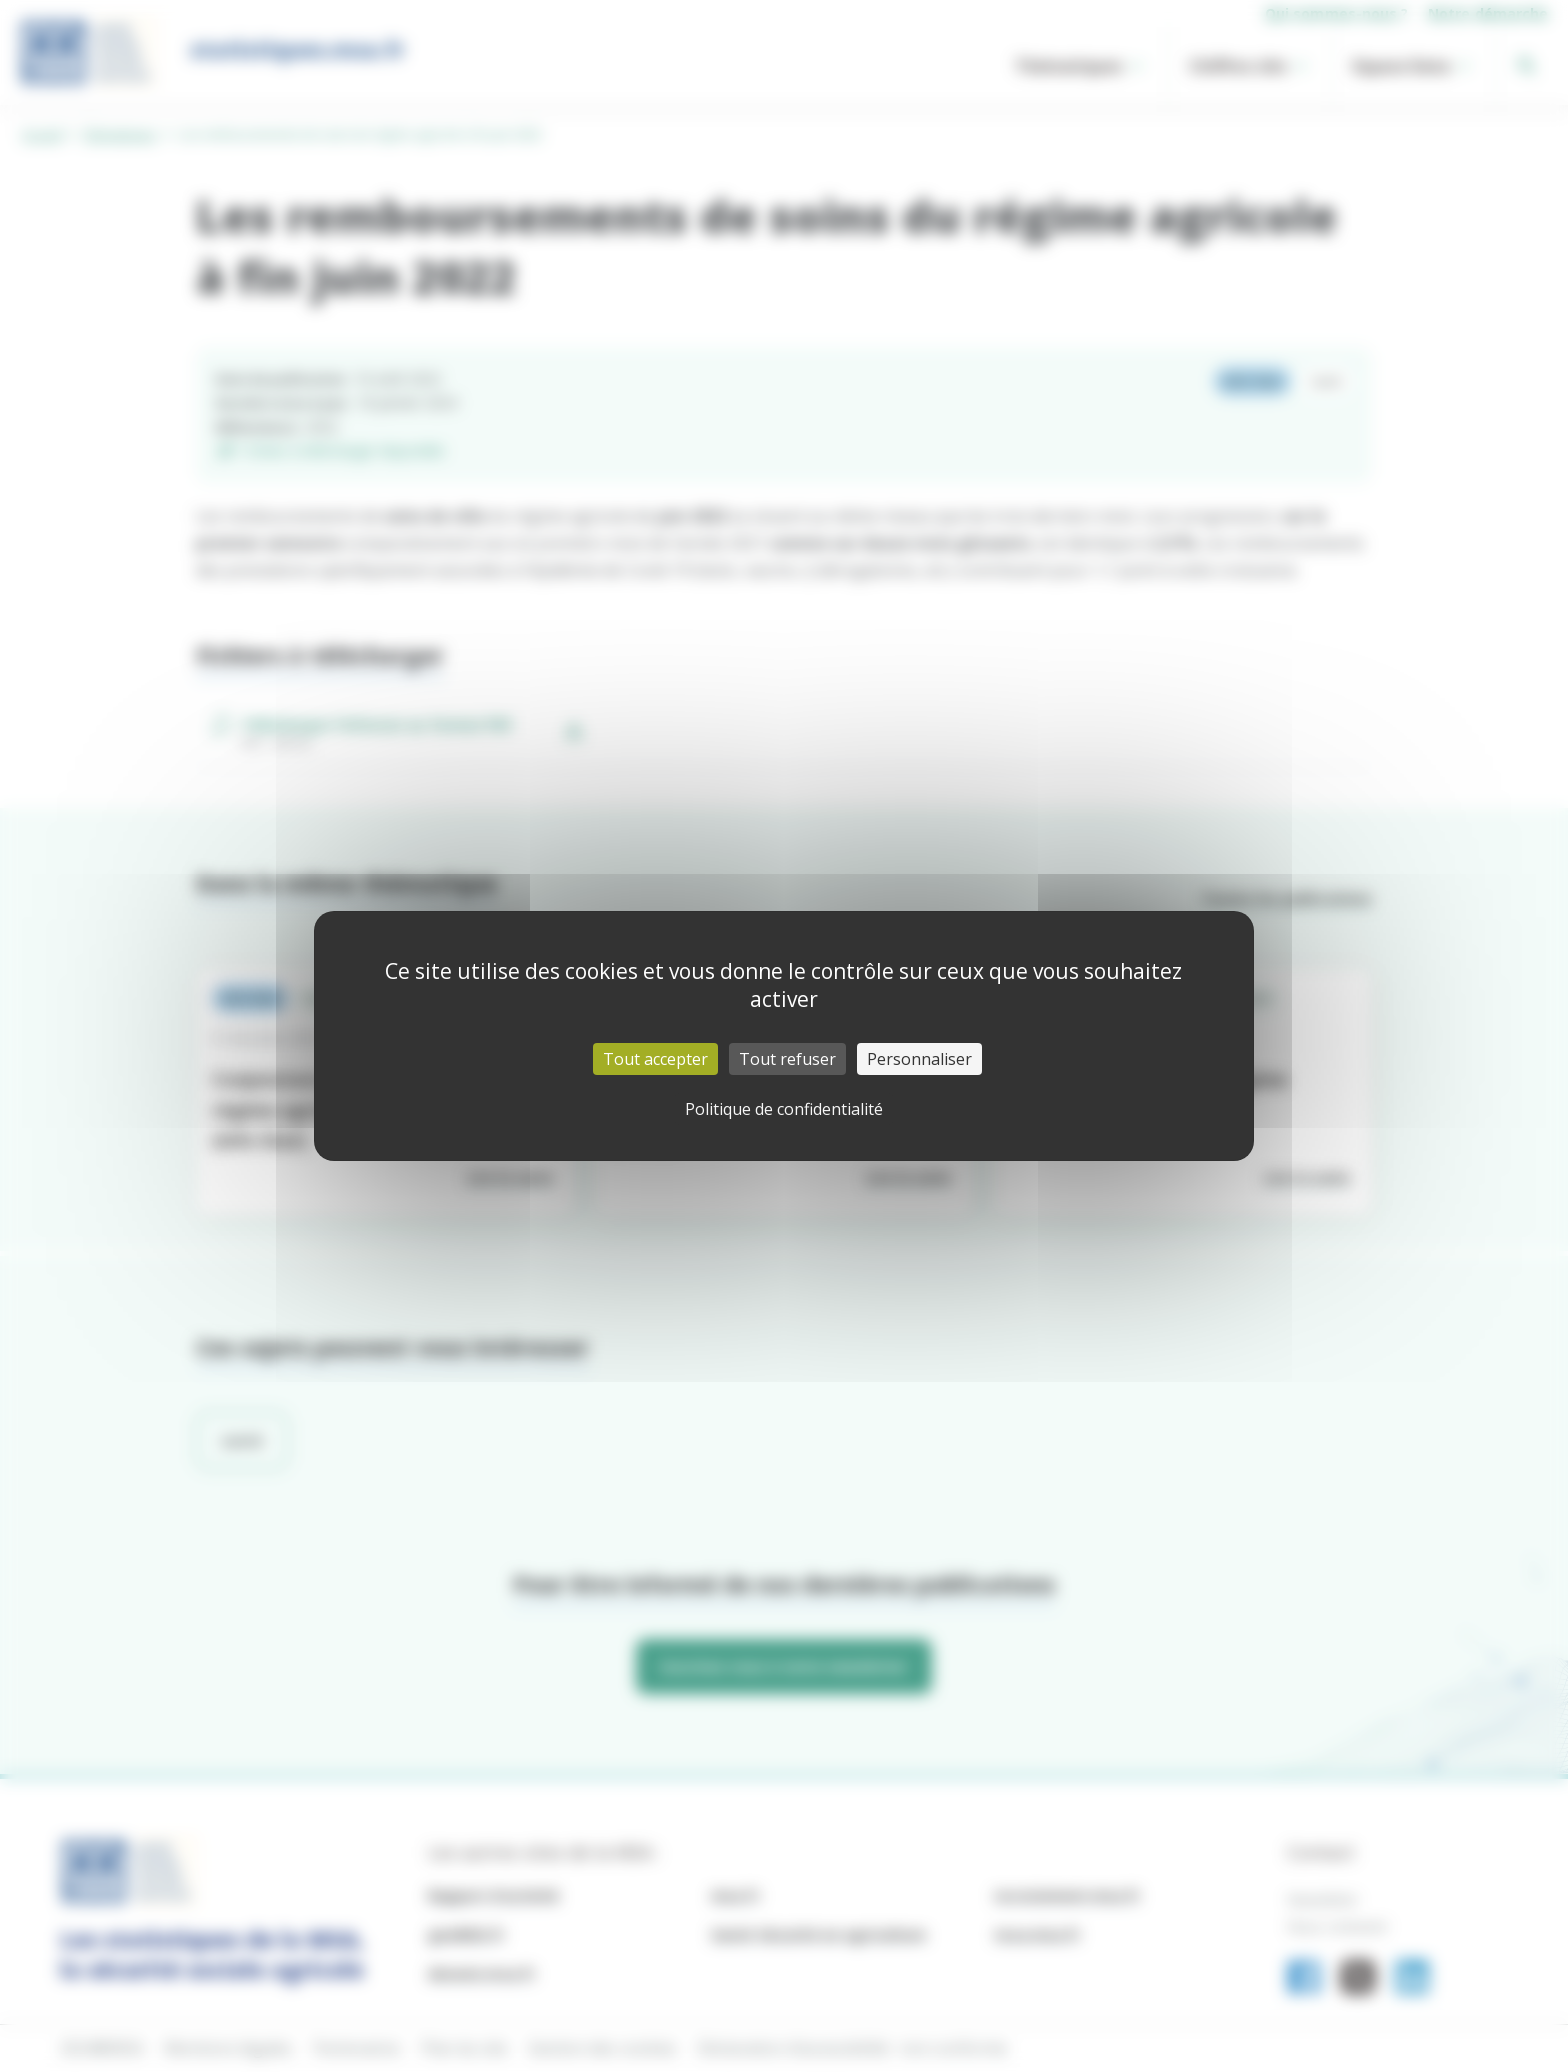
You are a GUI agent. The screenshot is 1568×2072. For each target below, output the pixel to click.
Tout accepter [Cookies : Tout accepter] (655, 1059)
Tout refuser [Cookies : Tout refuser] (787, 1059)
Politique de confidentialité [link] (784, 1109)
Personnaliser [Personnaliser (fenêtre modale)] (919, 1059)
